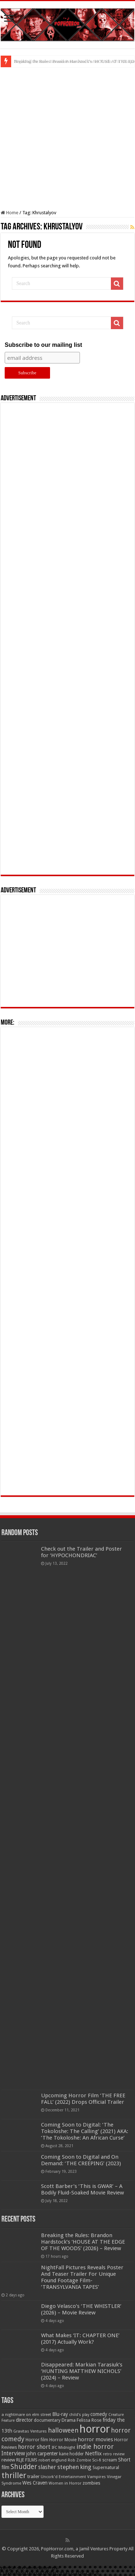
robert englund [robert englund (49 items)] (53, 2460)
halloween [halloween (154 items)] (63, 2430)
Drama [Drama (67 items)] (69, 2420)
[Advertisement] (67, 138)
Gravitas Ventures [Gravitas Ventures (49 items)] (30, 2431)
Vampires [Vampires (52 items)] (96, 2476)
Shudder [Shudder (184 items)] (23, 2467)
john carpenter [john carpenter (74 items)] (42, 2453)
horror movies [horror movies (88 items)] (95, 2439)
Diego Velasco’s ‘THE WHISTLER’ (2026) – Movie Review (81, 2309)
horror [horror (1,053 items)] (95, 2429)
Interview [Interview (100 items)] (13, 2453)
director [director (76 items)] (24, 2420)
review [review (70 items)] (8, 2460)
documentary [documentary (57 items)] (47, 2420)
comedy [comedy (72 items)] (98, 2414)
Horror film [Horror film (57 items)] (37, 2439)
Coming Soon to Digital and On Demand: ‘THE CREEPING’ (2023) (81, 2160)
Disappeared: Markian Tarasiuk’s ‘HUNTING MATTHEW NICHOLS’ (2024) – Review (81, 2371)
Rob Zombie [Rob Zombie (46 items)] (79, 2460)
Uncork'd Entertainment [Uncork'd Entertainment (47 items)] (63, 2476)
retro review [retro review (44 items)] (114, 2454)
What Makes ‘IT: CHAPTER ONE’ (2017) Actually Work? (80, 2338)
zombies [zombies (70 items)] (91, 2483)
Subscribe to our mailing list (43, 345)
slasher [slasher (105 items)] (47, 2467)
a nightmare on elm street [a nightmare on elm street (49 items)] (26, 2414)
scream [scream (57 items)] (109, 2460)
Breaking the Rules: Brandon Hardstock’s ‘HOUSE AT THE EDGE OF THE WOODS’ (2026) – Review (83, 2242)
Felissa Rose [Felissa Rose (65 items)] (89, 2420)
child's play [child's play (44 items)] (79, 2414)
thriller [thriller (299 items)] (13, 2475)
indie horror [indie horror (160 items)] (95, 2446)
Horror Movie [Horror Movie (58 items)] (63, 2439)
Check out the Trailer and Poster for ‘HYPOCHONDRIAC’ (81, 1552)
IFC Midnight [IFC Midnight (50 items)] (63, 2447)
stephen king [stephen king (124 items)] (74, 2467)
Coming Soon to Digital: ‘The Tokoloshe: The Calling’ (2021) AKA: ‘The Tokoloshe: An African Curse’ (84, 2131)
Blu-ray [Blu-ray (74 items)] (60, 2414)
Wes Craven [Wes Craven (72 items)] (35, 2483)
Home (9, 212)
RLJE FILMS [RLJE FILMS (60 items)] (26, 2460)
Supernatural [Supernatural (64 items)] (106, 2467)
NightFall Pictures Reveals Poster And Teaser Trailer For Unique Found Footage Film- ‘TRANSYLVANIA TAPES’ (82, 2277)
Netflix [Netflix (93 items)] (93, 2453)
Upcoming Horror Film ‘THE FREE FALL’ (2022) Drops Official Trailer (83, 2098)
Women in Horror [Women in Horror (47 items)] (65, 2483)
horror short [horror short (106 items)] (34, 2446)
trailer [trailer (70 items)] (33, 2476)
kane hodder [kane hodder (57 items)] (71, 2453)
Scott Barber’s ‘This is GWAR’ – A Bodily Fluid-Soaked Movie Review (82, 2189)
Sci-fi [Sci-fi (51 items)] (96, 2460)
